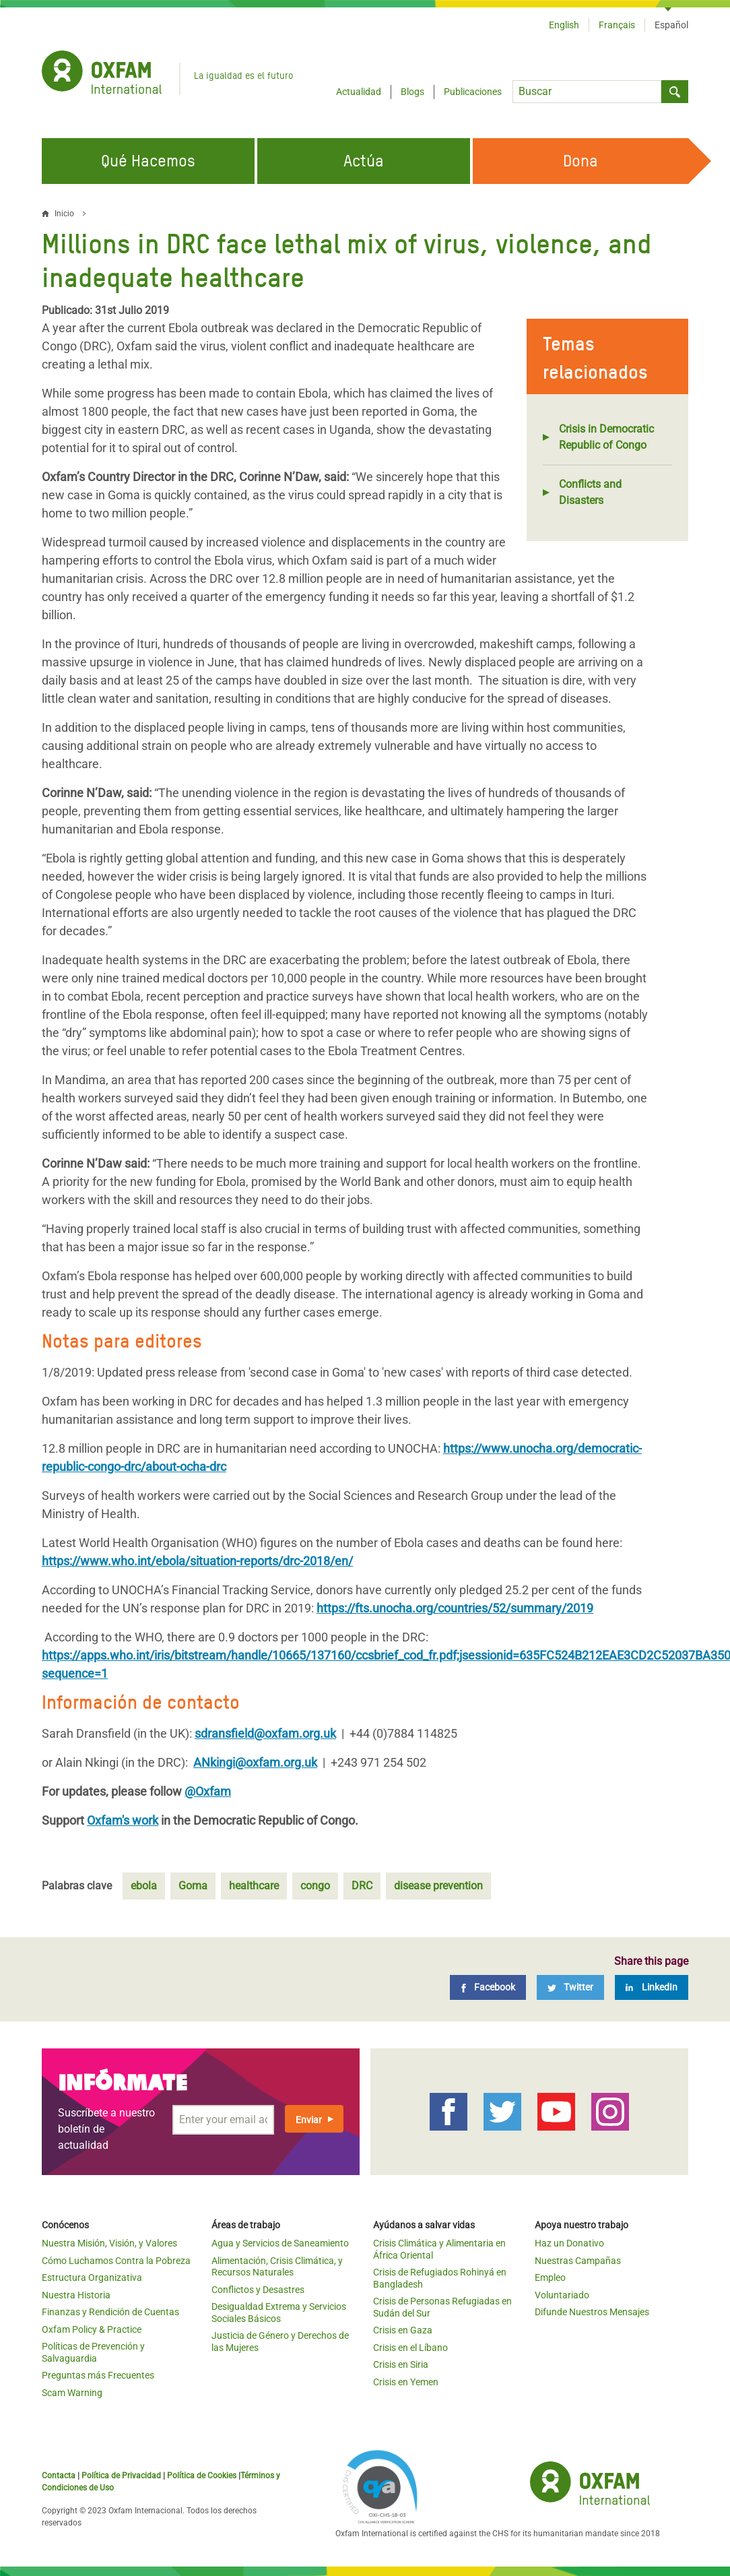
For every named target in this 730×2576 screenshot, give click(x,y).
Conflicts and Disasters (590, 492)
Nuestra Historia (76, 2295)
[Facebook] (488, 1987)
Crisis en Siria (400, 2364)
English (564, 25)
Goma (192, 1885)
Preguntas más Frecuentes (98, 2375)
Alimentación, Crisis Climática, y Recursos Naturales (277, 2266)
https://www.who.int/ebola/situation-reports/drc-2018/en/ (197, 1561)
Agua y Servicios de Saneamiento (280, 2243)
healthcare (254, 1885)
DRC (362, 1885)
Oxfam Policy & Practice (91, 2329)
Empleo (550, 2277)
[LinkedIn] (651, 1987)
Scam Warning (72, 2392)
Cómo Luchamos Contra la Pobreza (116, 2260)
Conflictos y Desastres (257, 2289)
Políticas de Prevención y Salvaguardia (93, 2352)
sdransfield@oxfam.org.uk (265, 1733)
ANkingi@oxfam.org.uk (255, 1762)
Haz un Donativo (569, 2243)
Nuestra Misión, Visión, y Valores (109, 2243)
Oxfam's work (122, 1820)
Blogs (412, 91)
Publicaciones (473, 91)
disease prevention (438, 1885)
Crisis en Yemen (405, 2382)
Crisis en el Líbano (410, 2347)
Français (617, 25)
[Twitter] (570, 1987)
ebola (144, 1885)
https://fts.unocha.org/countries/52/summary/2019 (455, 1608)
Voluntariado (562, 2295)
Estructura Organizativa (92, 2277)
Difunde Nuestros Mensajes (592, 2311)
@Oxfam (208, 1791)
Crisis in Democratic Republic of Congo (606, 436)
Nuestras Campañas (578, 2260)
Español (671, 25)
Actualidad (358, 91)
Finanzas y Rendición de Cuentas (110, 2311)
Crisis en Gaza (402, 2330)
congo (315, 1885)
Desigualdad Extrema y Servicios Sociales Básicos (278, 2312)
